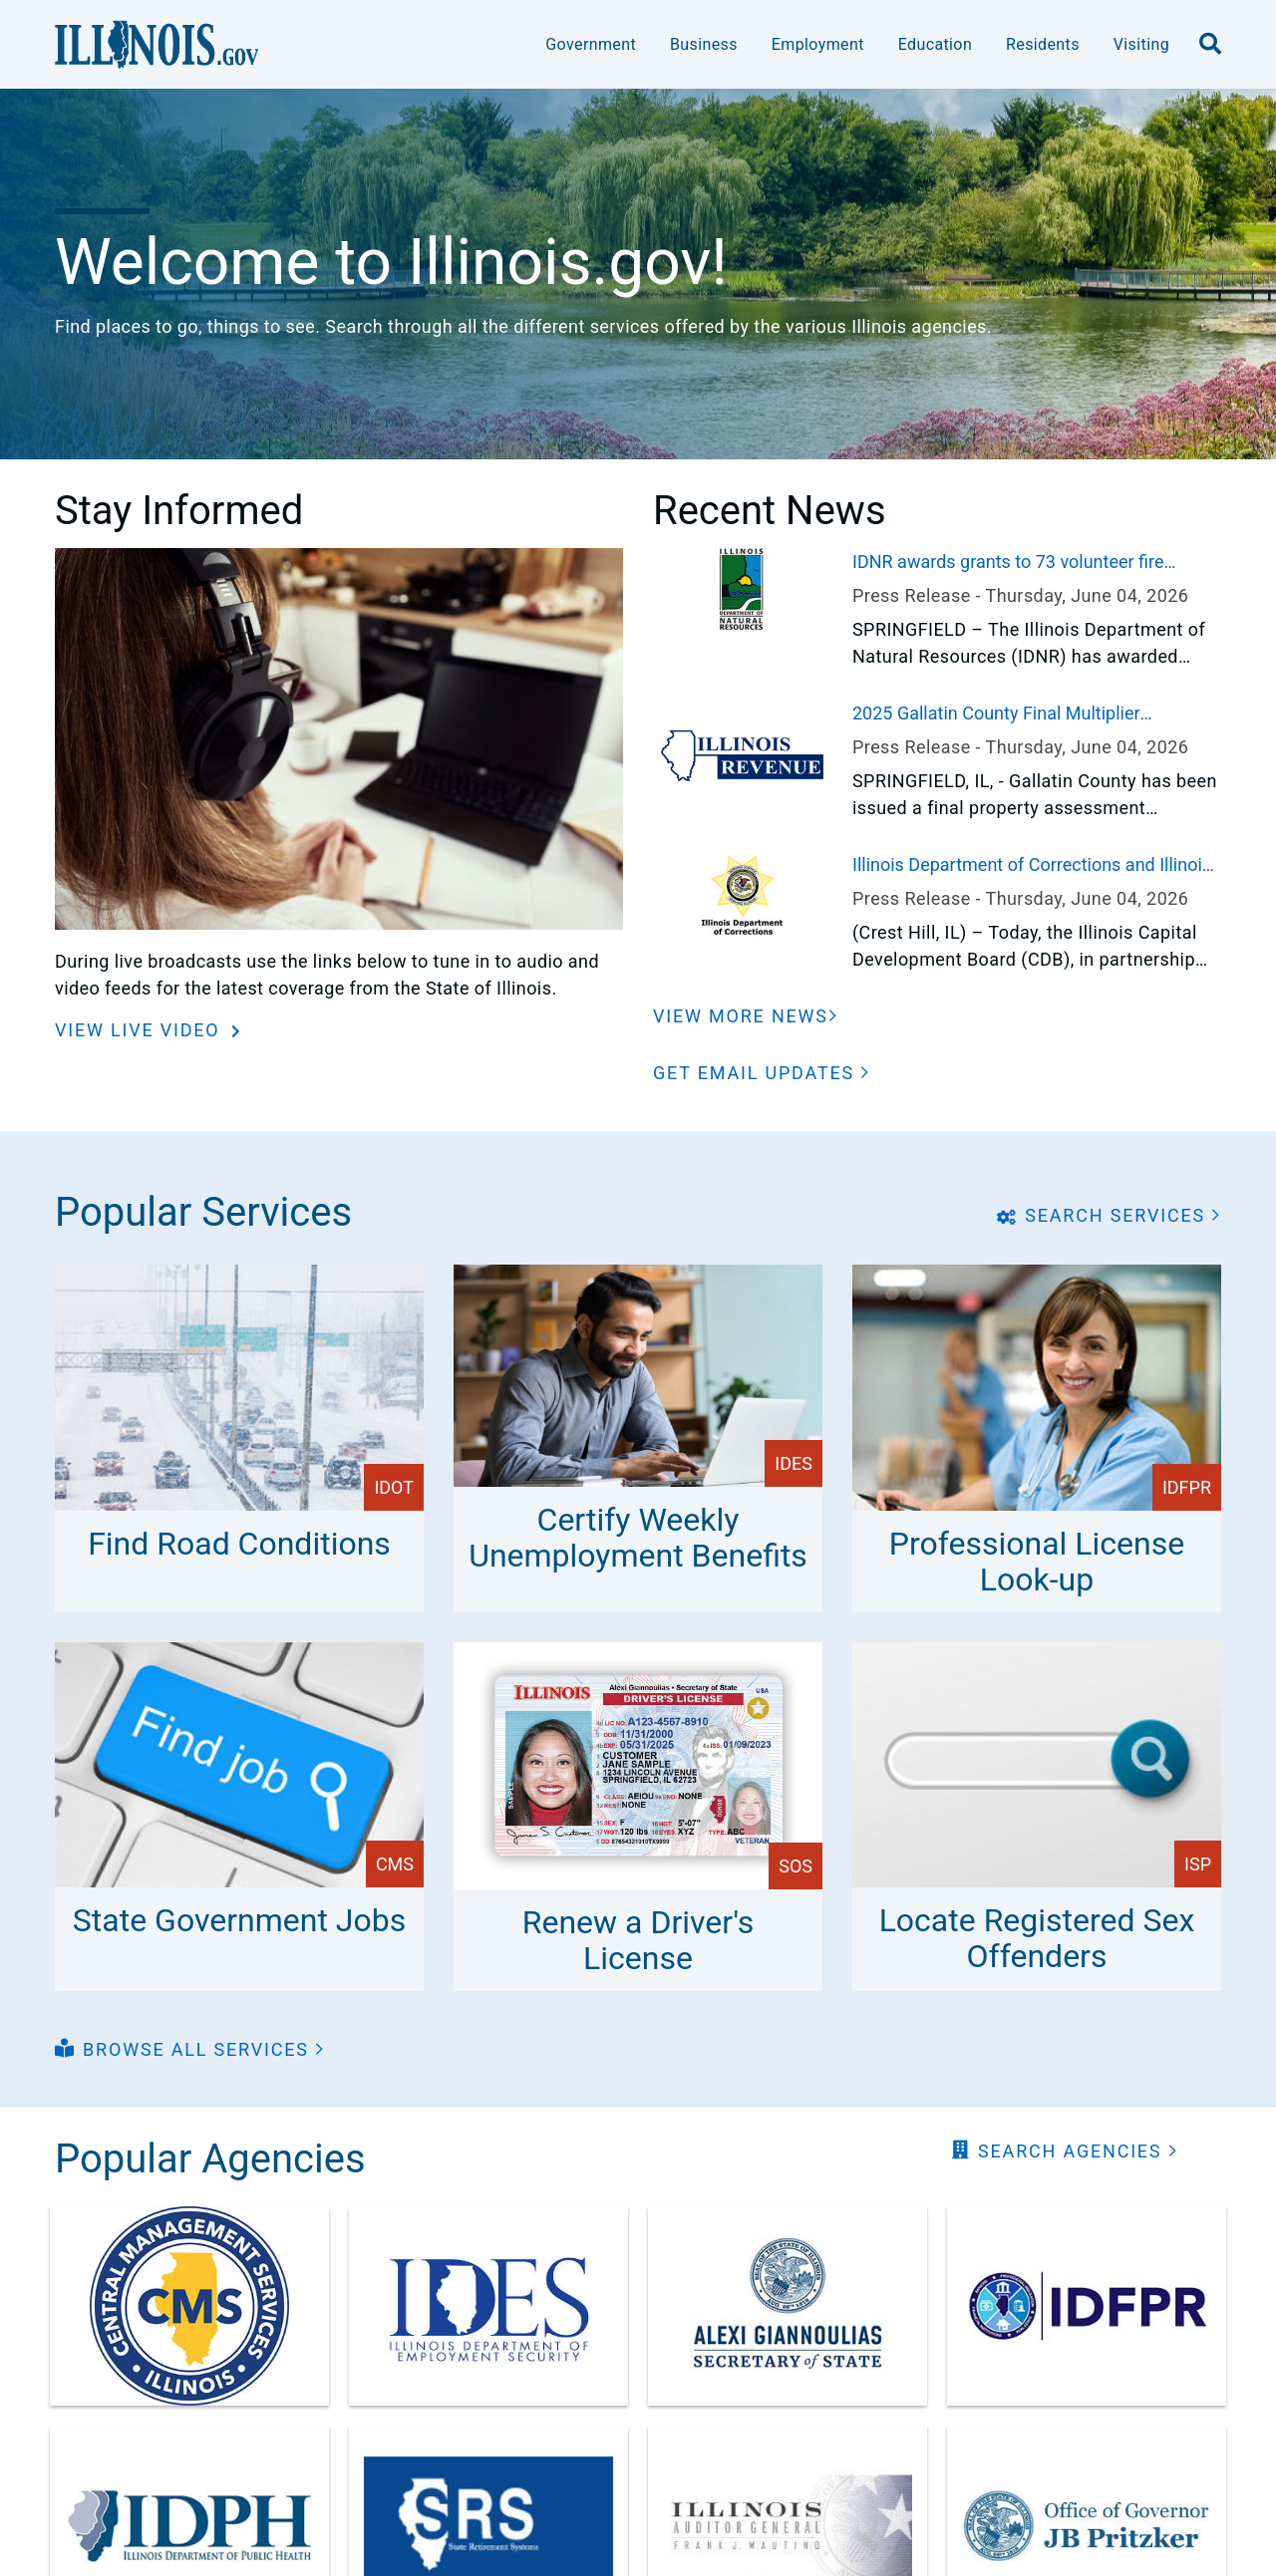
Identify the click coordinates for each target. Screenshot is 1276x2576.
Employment (818, 44)
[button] (761, 1072)
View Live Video (140, 1029)
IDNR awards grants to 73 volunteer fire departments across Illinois (1008, 563)
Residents (1043, 44)
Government (590, 44)
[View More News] (745, 1015)
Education (935, 44)
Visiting (1141, 44)
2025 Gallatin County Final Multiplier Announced (996, 714)
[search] (1210, 45)
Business (704, 44)
